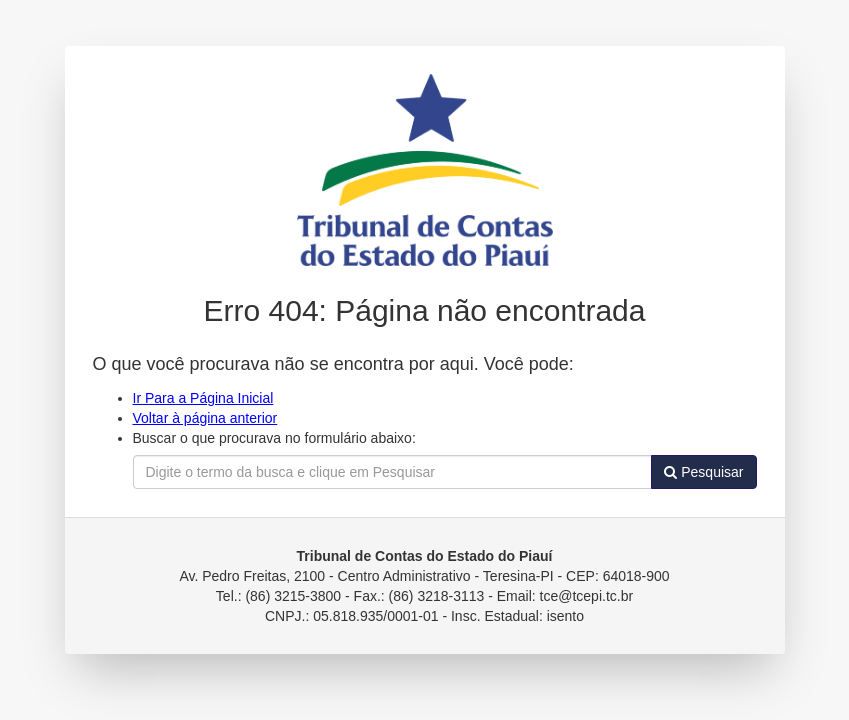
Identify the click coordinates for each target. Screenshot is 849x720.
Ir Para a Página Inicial (203, 398)
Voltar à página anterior (205, 418)
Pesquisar (703, 472)
